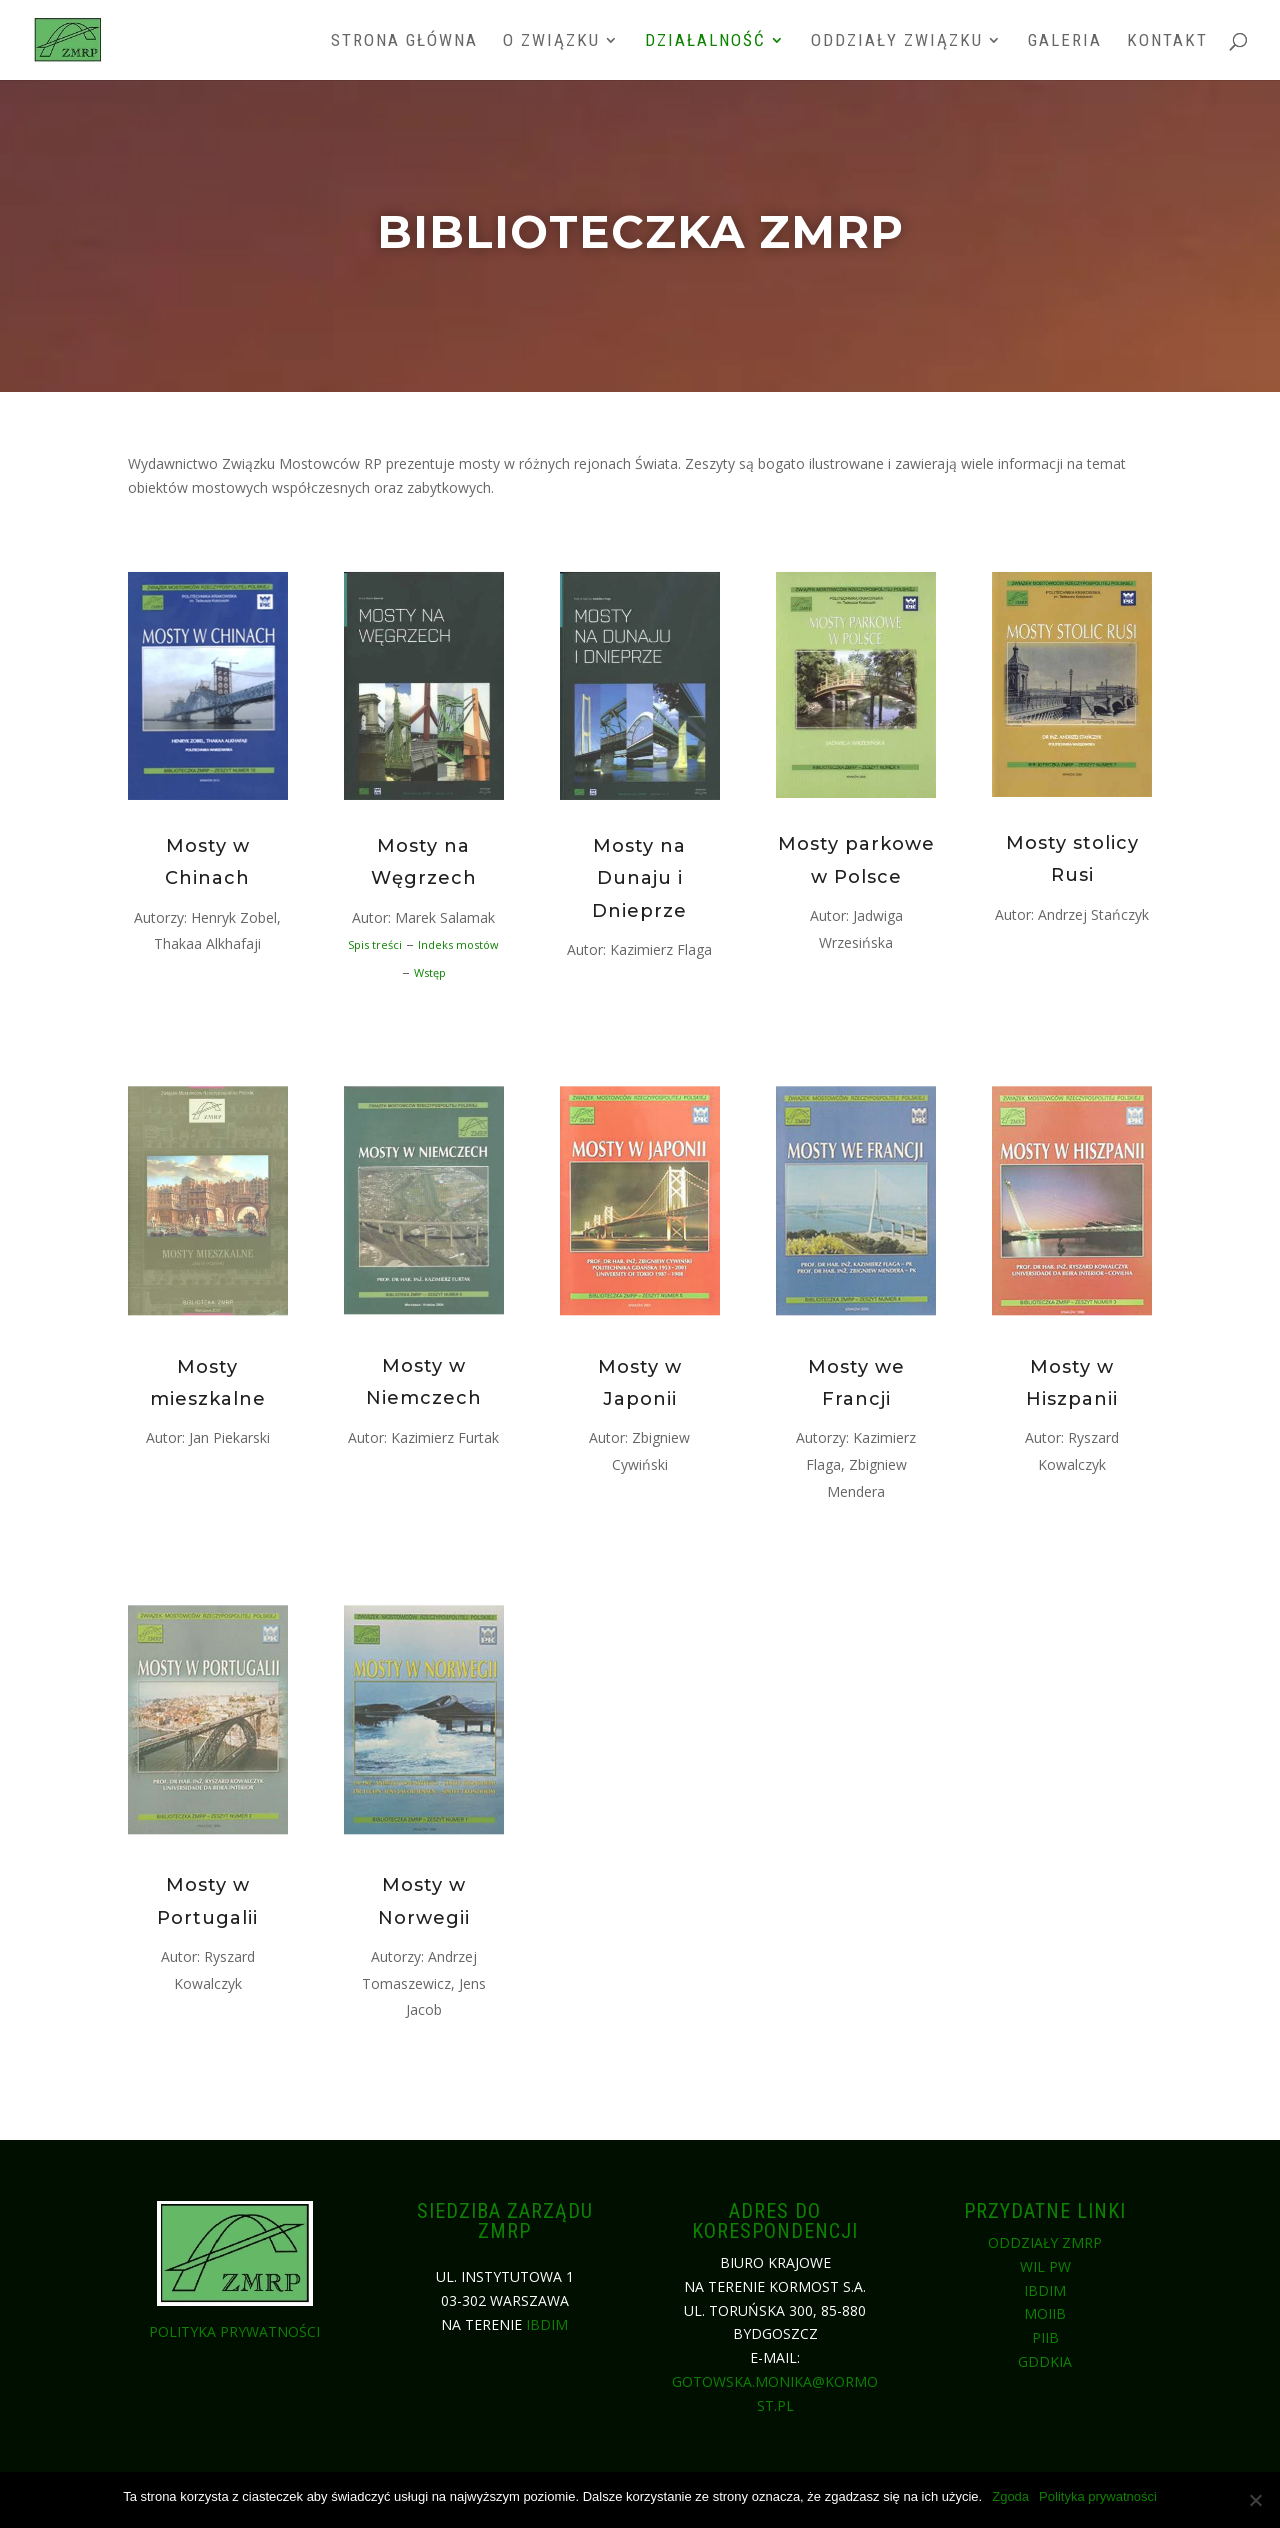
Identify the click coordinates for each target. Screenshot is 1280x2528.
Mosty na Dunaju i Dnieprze (640, 885)
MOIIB (1045, 2313)
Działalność (705, 41)
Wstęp (430, 972)
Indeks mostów (458, 945)
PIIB (1045, 2337)
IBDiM (547, 2324)
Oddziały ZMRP (1045, 2242)
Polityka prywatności (234, 2331)
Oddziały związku (897, 41)
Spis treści (376, 945)
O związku (551, 41)
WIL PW (1045, 2266)
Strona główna (404, 41)
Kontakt (1167, 41)
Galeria (1065, 41)
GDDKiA (1045, 2361)
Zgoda (1010, 2496)
